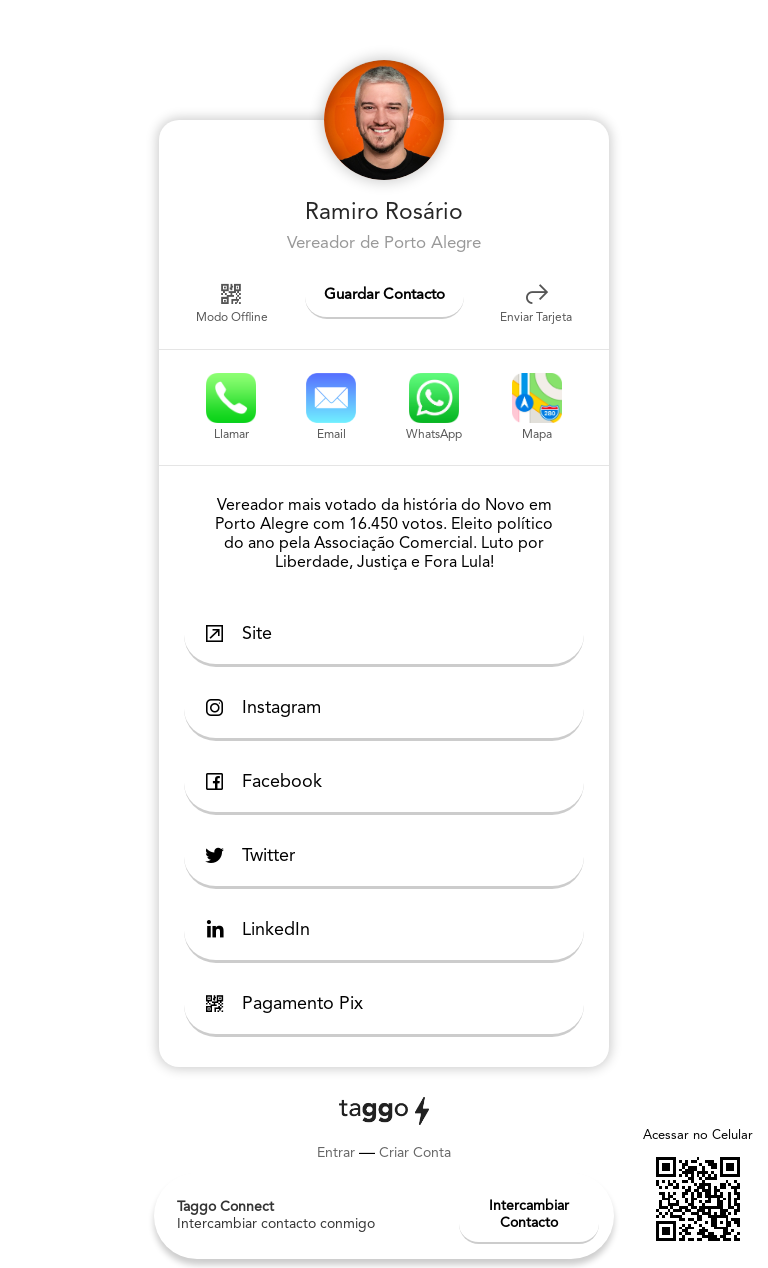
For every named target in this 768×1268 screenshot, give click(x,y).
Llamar (231, 407)
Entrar (336, 1153)
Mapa (537, 407)
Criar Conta (415, 1153)
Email (331, 407)
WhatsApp (434, 407)
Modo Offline (232, 302)
